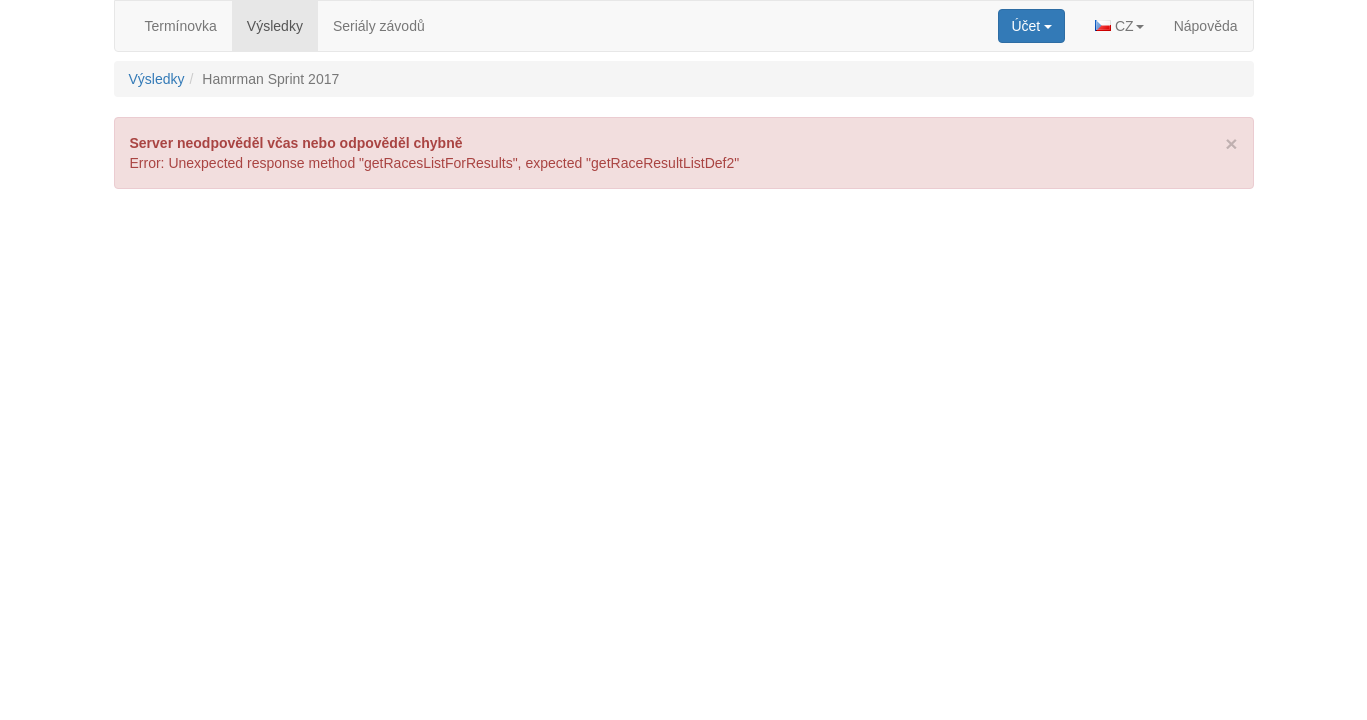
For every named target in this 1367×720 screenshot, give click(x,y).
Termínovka (181, 26)
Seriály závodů (379, 26)
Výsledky (275, 26)
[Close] (1231, 143)
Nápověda (1206, 26)
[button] (1119, 26)
